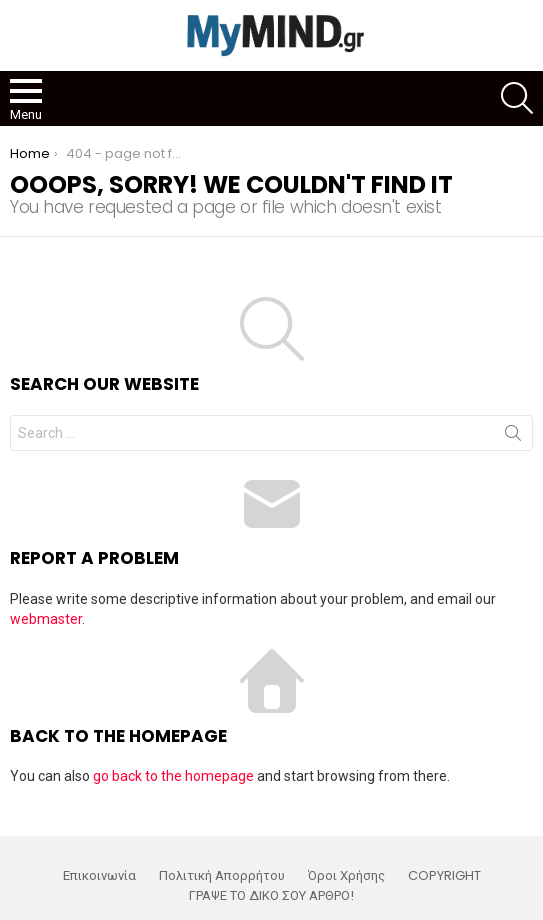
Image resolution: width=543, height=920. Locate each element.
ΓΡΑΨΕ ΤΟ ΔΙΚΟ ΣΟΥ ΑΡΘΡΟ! (271, 896)
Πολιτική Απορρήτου (222, 876)
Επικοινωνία (99, 876)
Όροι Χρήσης (346, 876)
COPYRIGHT (444, 876)
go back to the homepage (173, 776)
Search (513, 437)
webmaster (46, 619)
